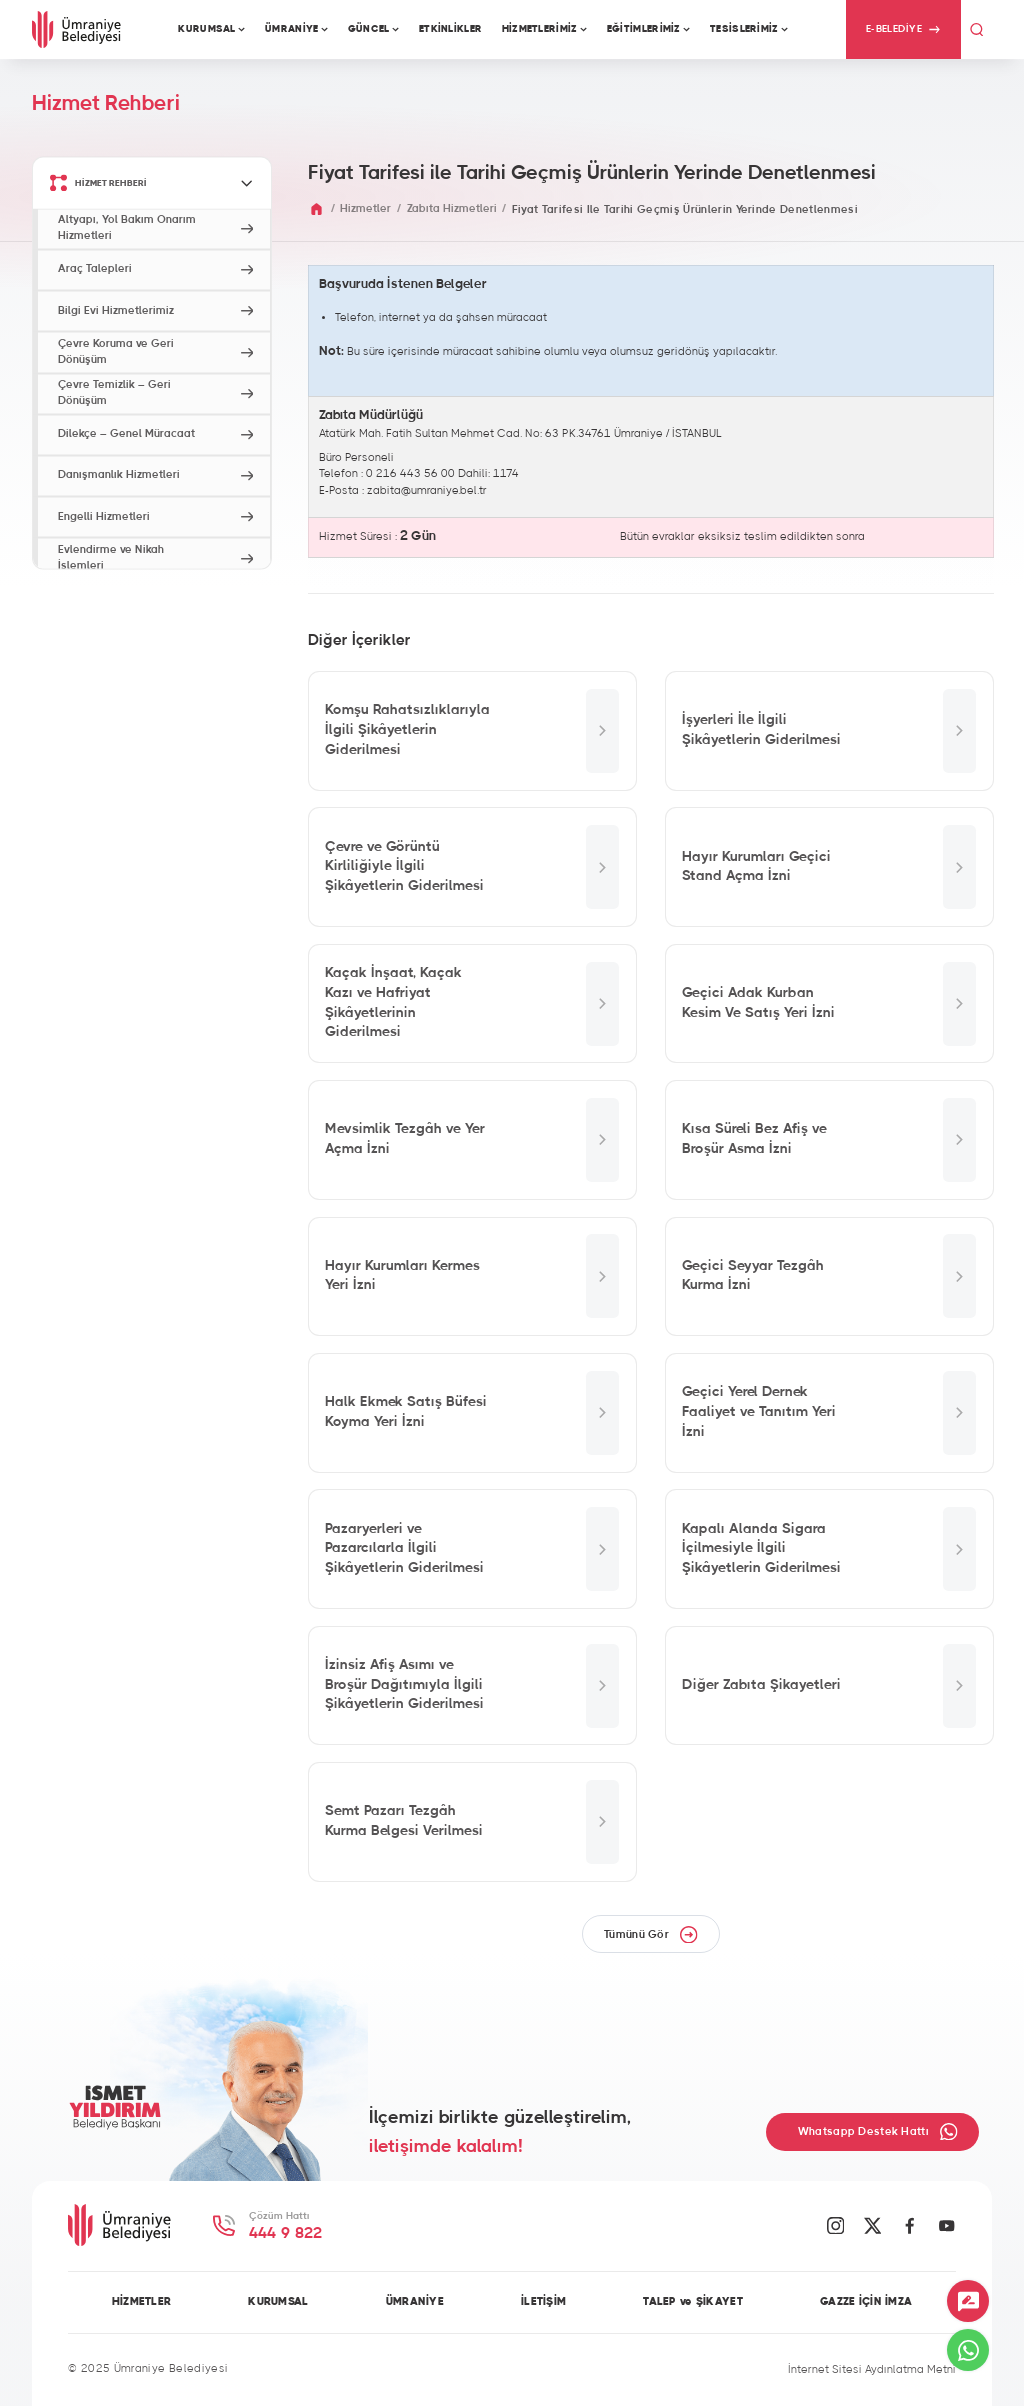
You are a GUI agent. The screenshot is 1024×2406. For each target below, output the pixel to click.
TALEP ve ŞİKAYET (693, 2302)
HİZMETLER (142, 2302)
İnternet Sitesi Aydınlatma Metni (872, 2370)
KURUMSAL (278, 2302)
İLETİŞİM (543, 2302)
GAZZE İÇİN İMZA (866, 2302)
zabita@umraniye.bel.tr (427, 490)
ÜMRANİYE (415, 2302)
